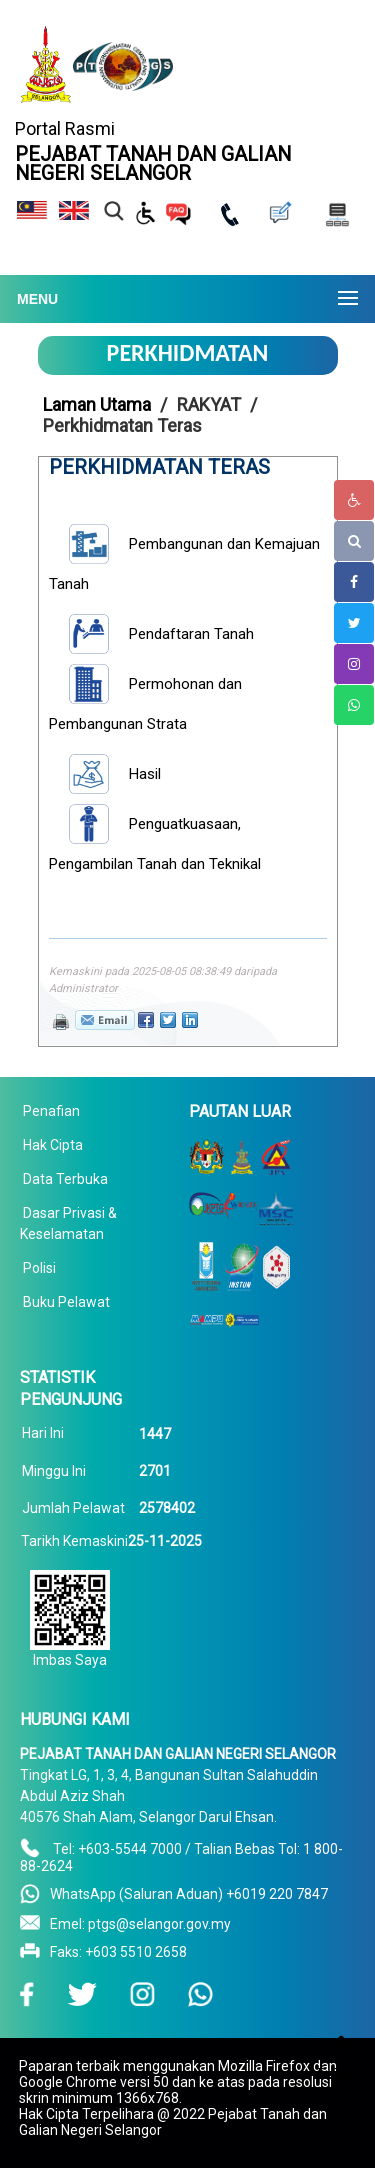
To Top (336, 2074)
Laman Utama (97, 404)
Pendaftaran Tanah (191, 634)
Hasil (145, 774)
